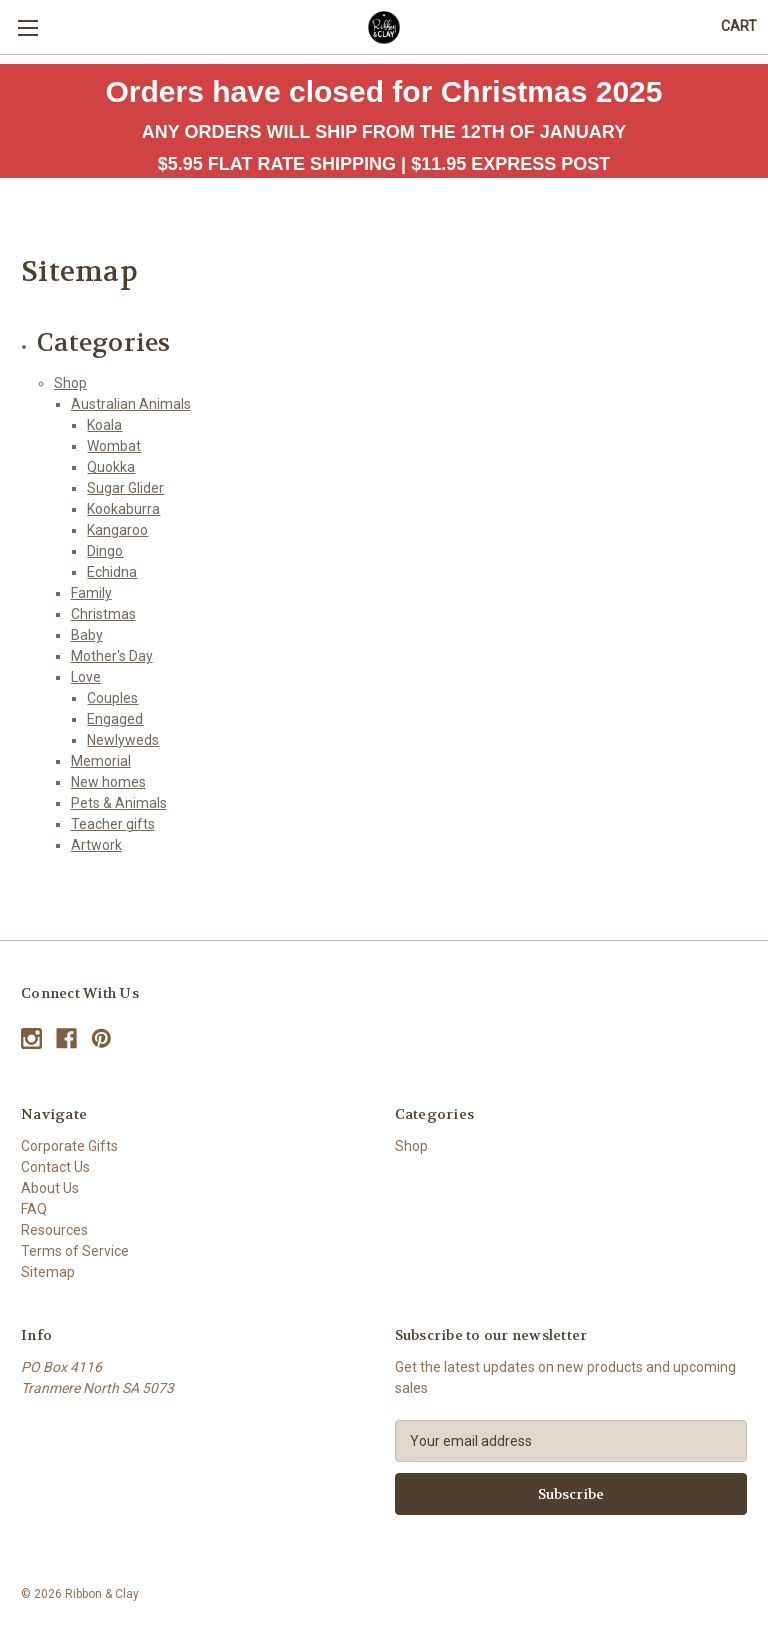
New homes (108, 782)
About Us (50, 1188)
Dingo (105, 551)
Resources (54, 1230)
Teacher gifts (113, 824)
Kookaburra (123, 509)
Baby (87, 635)
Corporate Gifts (69, 1146)
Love (86, 677)
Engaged (115, 719)
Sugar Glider (125, 488)
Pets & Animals (119, 803)
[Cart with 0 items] (739, 26)
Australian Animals (131, 404)
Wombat (114, 446)
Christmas (103, 614)
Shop (70, 383)
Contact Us (55, 1167)
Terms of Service (75, 1251)
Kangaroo (117, 530)
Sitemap (48, 1272)
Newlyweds (123, 740)
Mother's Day (112, 656)
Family (91, 593)
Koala (104, 425)
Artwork (96, 845)
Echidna (112, 572)
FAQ (34, 1209)
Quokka (111, 467)
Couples (112, 698)
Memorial (101, 761)
